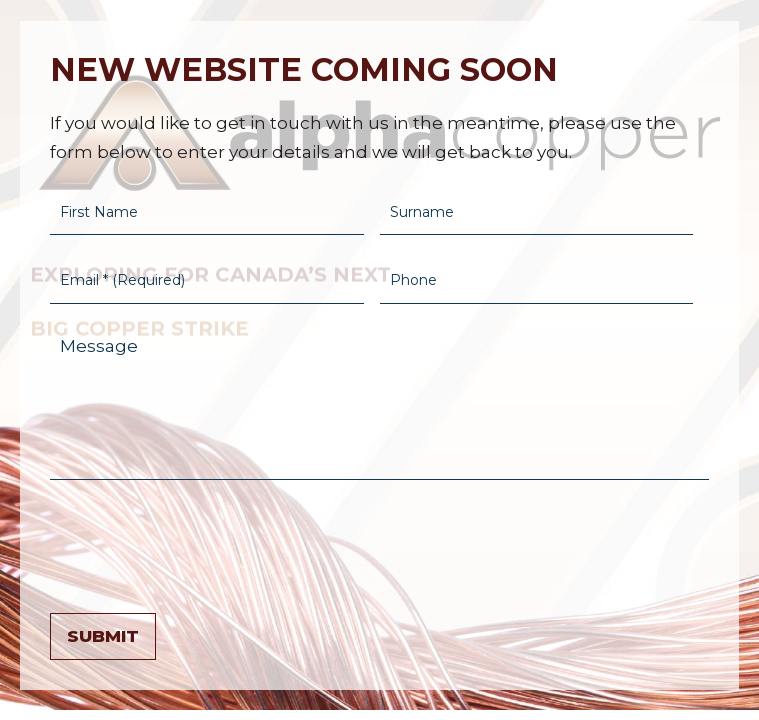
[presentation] (202, 542)
